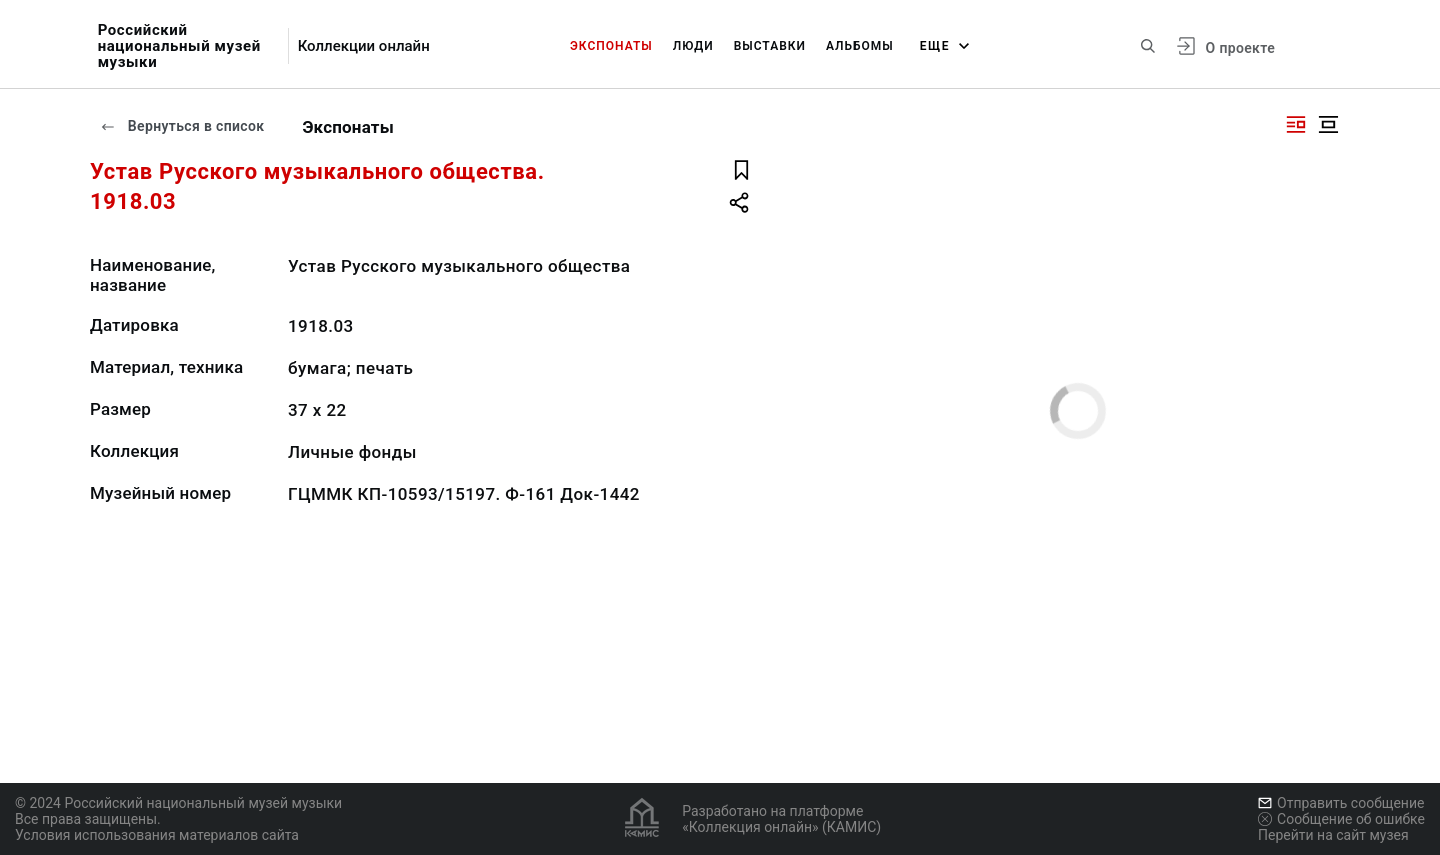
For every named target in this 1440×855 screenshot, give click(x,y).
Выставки (770, 46)
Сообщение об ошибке (1341, 819)
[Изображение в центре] (1328, 124)
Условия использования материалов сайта (157, 835)
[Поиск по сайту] (1148, 46)
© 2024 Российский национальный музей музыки (178, 803)
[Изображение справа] (1296, 124)
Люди (693, 46)
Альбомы (860, 46)
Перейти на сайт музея (1333, 835)
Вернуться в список (182, 126)
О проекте (1240, 48)
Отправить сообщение (1341, 803)
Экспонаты (611, 46)
